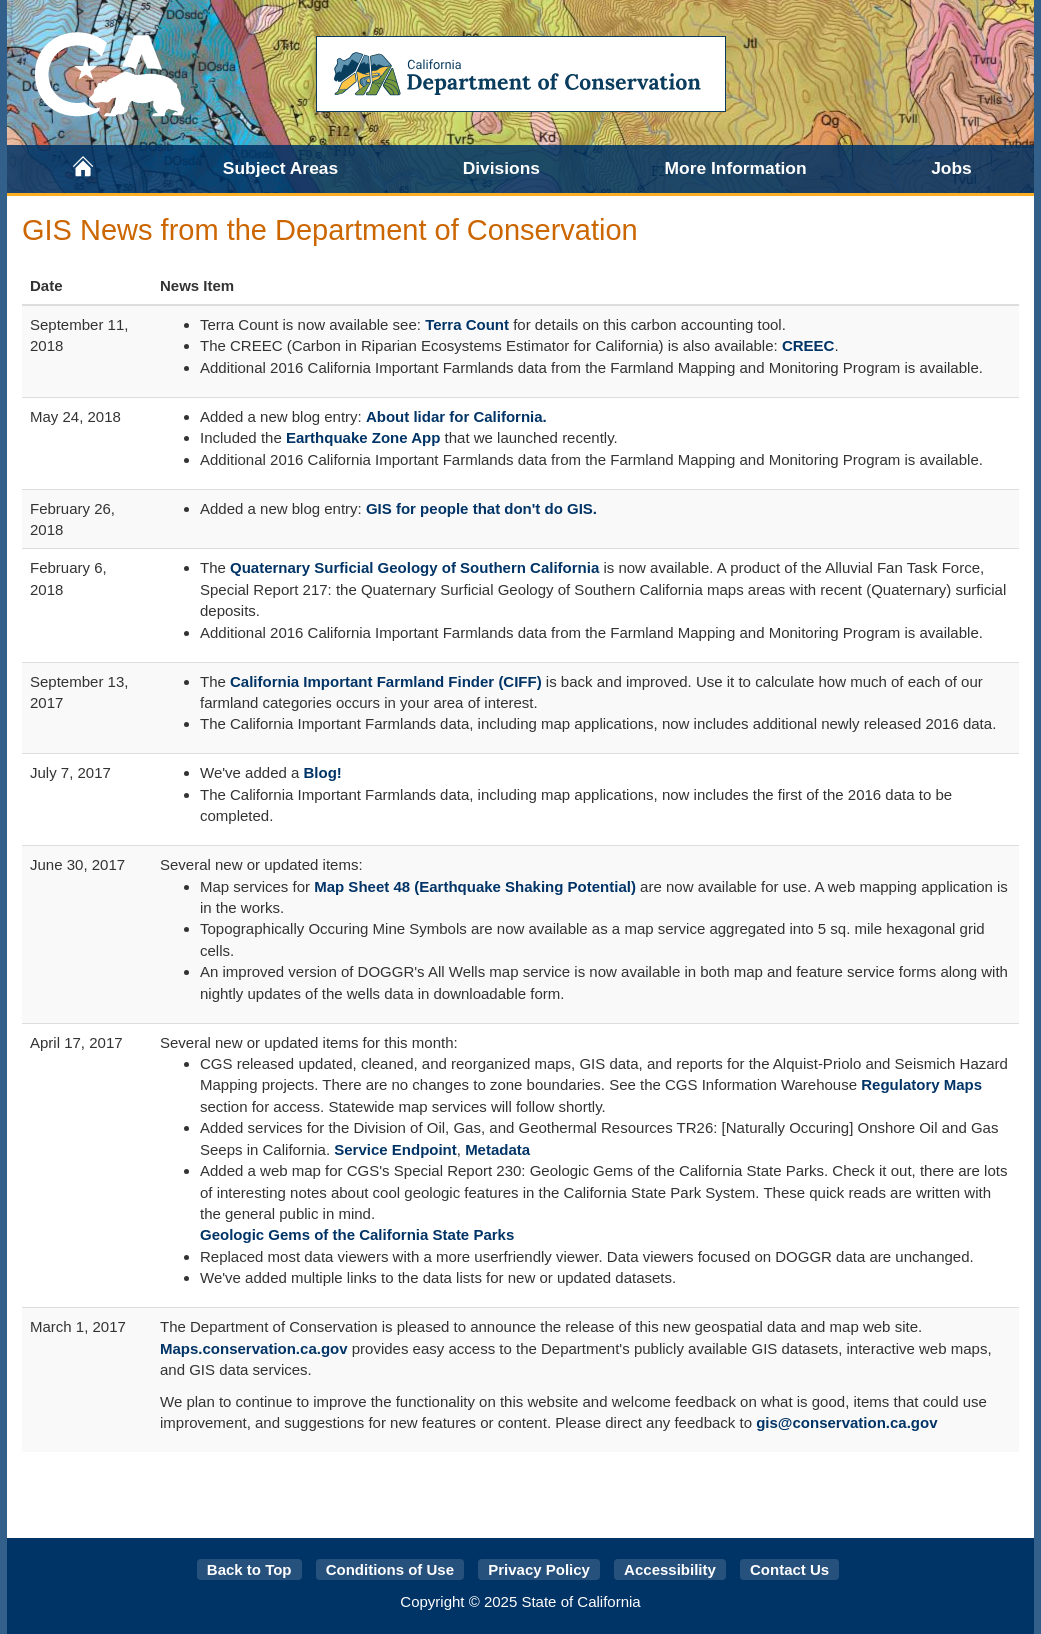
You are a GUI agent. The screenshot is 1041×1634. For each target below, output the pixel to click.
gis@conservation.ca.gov (846, 1422)
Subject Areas (280, 168)
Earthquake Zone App (363, 437)
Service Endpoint (395, 1149)
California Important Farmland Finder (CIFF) (386, 681)
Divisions (501, 168)
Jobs (951, 168)
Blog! (323, 772)
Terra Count (467, 324)
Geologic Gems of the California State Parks (357, 1234)
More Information (736, 168)
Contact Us (789, 1569)
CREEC (808, 345)
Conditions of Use (390, 1569)
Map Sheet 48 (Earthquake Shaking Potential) (475, 886)
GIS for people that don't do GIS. (481, 508)
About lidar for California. (456, 416)
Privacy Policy (539, 1569)
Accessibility (670, 1569)
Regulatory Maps (921, 1084)
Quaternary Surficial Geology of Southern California (414, 567)
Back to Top (249, 1569)
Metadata (497, 1149)
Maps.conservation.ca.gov (254, 1348)
